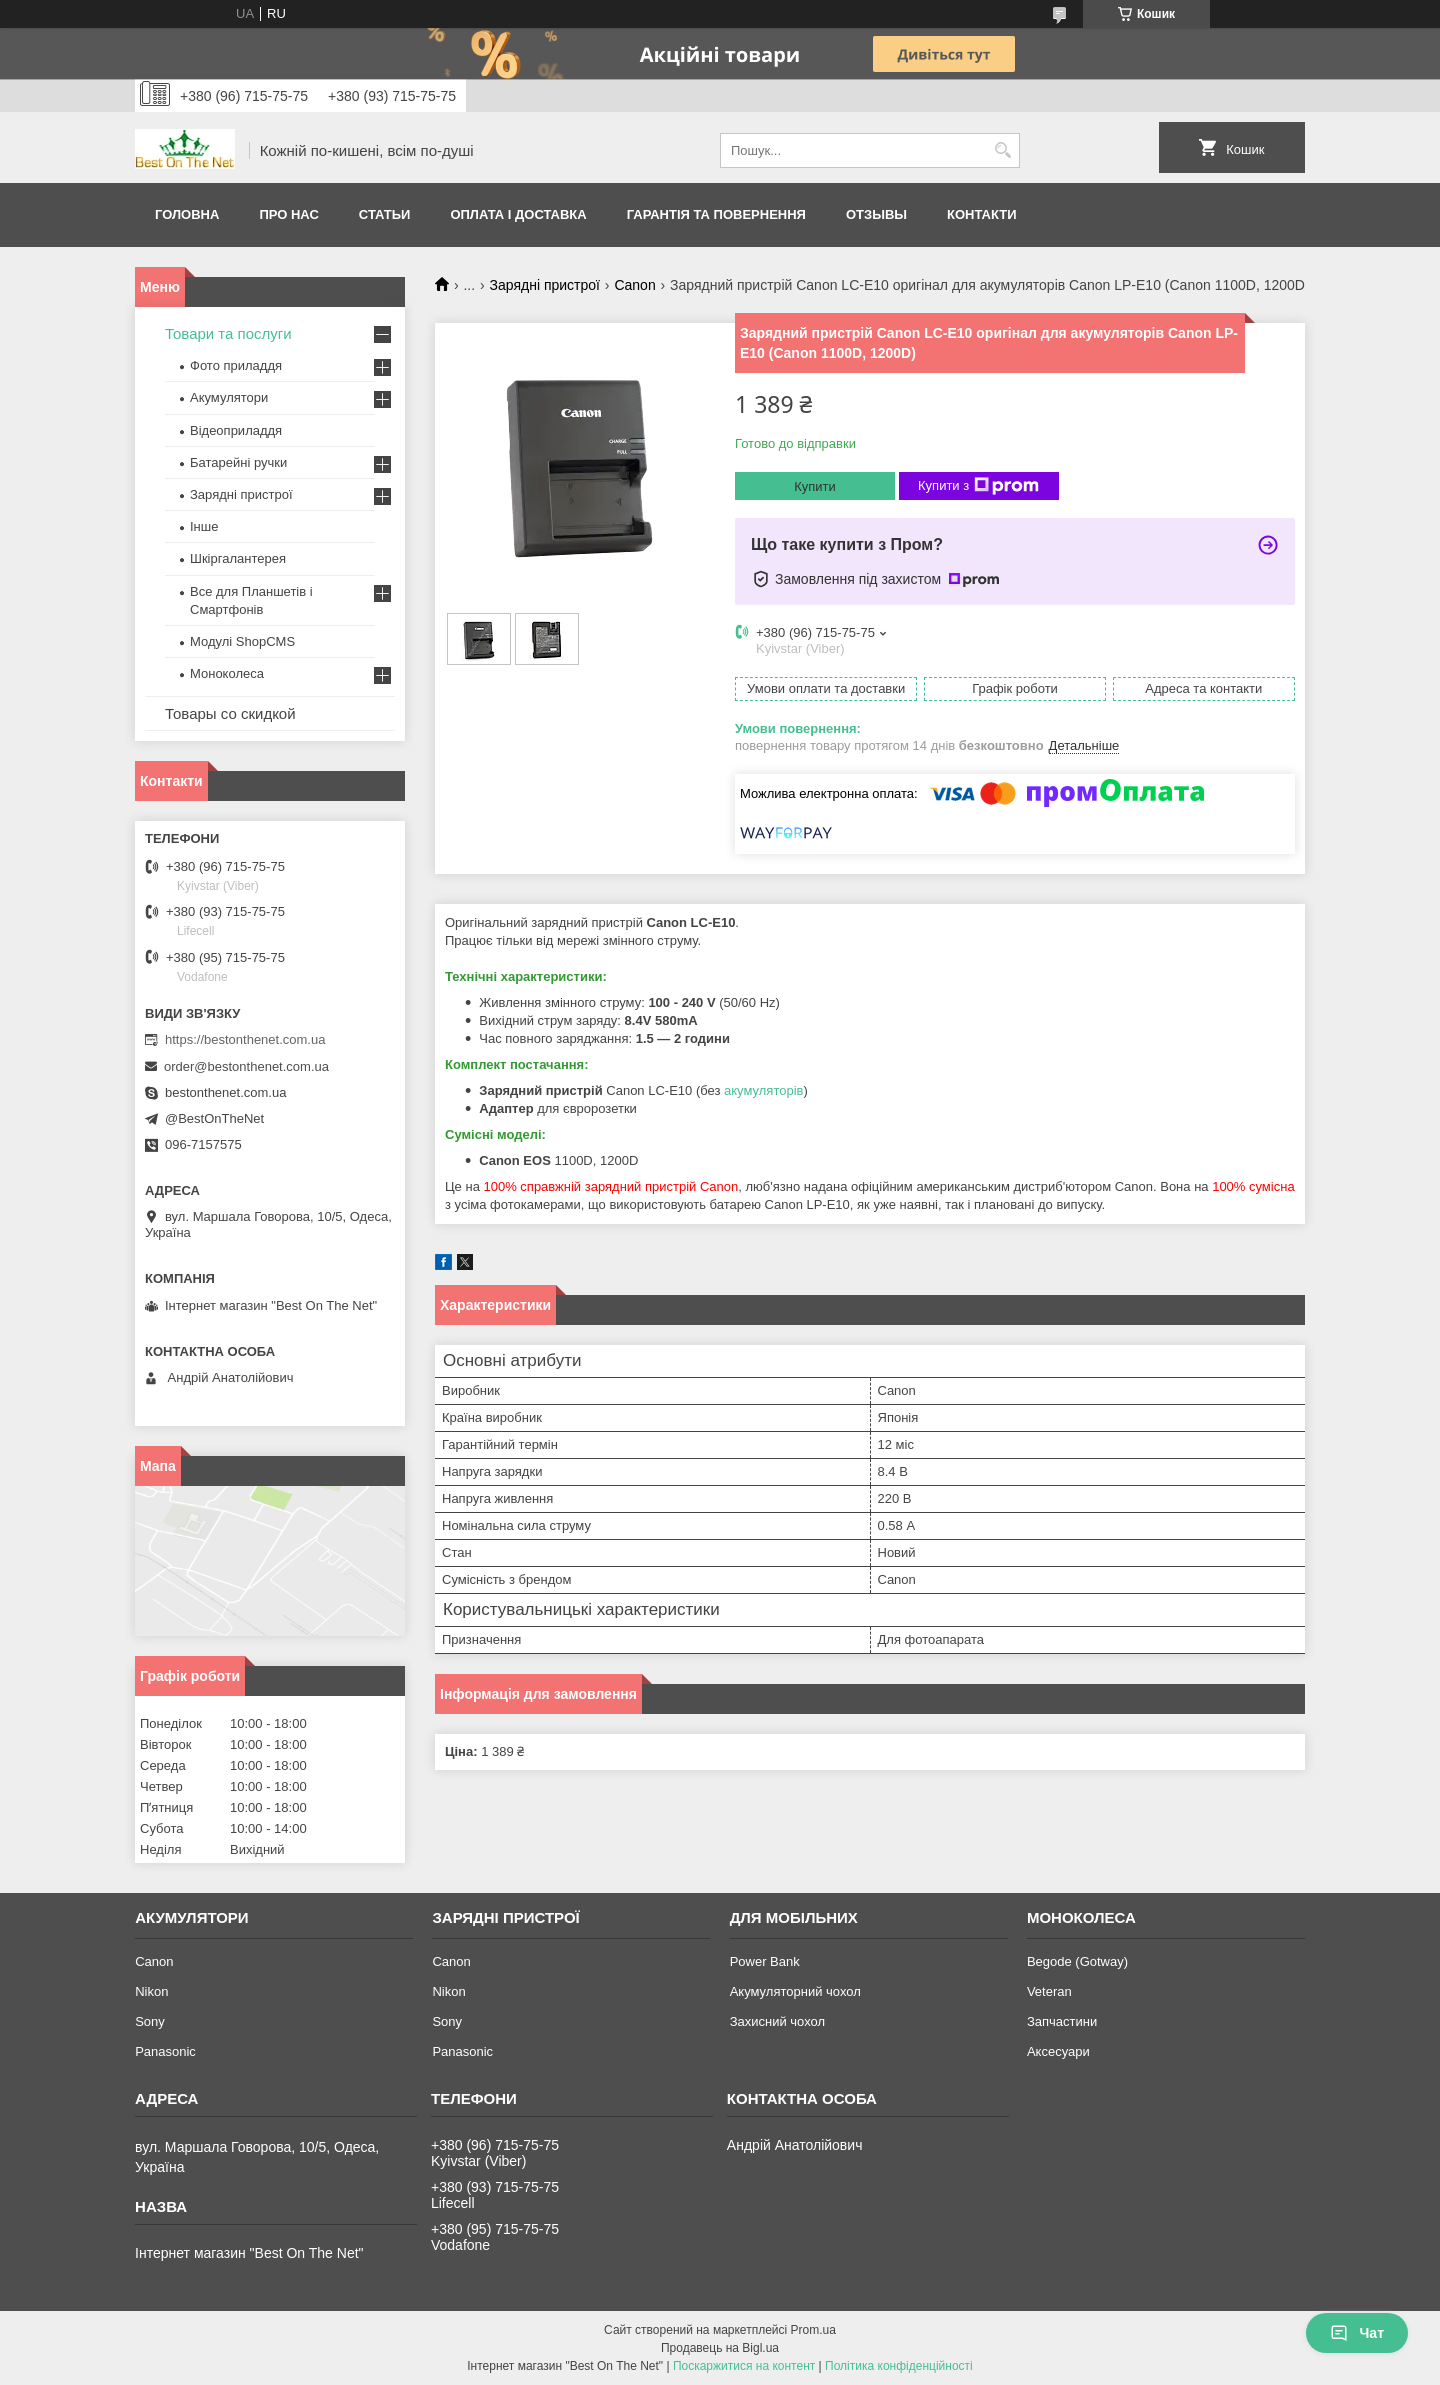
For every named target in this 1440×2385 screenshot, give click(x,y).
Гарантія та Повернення (716, 214)
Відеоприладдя (236, 430)
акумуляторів (763, 1090)
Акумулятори (229, 397)
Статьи (385, 214)
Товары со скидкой (230, 713)
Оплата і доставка (518, 214)
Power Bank (765, 1961)
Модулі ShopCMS (242, 641)
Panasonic (165, 2051)
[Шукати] (1002, 150)
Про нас (288, 214)
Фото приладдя (236, 365)
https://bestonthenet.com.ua (245, 1039)
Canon (634, 285)
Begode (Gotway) (1077, 1961)
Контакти (982, 214)
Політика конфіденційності (899, 2366)
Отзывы (876, 214)
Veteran (1049, 1991)
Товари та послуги (228, 333)
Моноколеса (227, 673)
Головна (187, 214)
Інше (204, 526)
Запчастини (1062, 2021)
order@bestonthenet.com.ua (246, 1066)
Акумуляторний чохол (795, 1991)
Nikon (151, 1991)
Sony (150, 2021)
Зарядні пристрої (545, 285)
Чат (1357, 2333)
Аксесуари (1058, 2051)
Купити (815, 486)
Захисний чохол (777, 2021)
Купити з (978, 486)
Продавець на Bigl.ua (720, 2348)
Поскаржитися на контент (744, 2366)
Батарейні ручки (238, 462)
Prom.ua (813, 2330)
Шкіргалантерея (238, 558)
